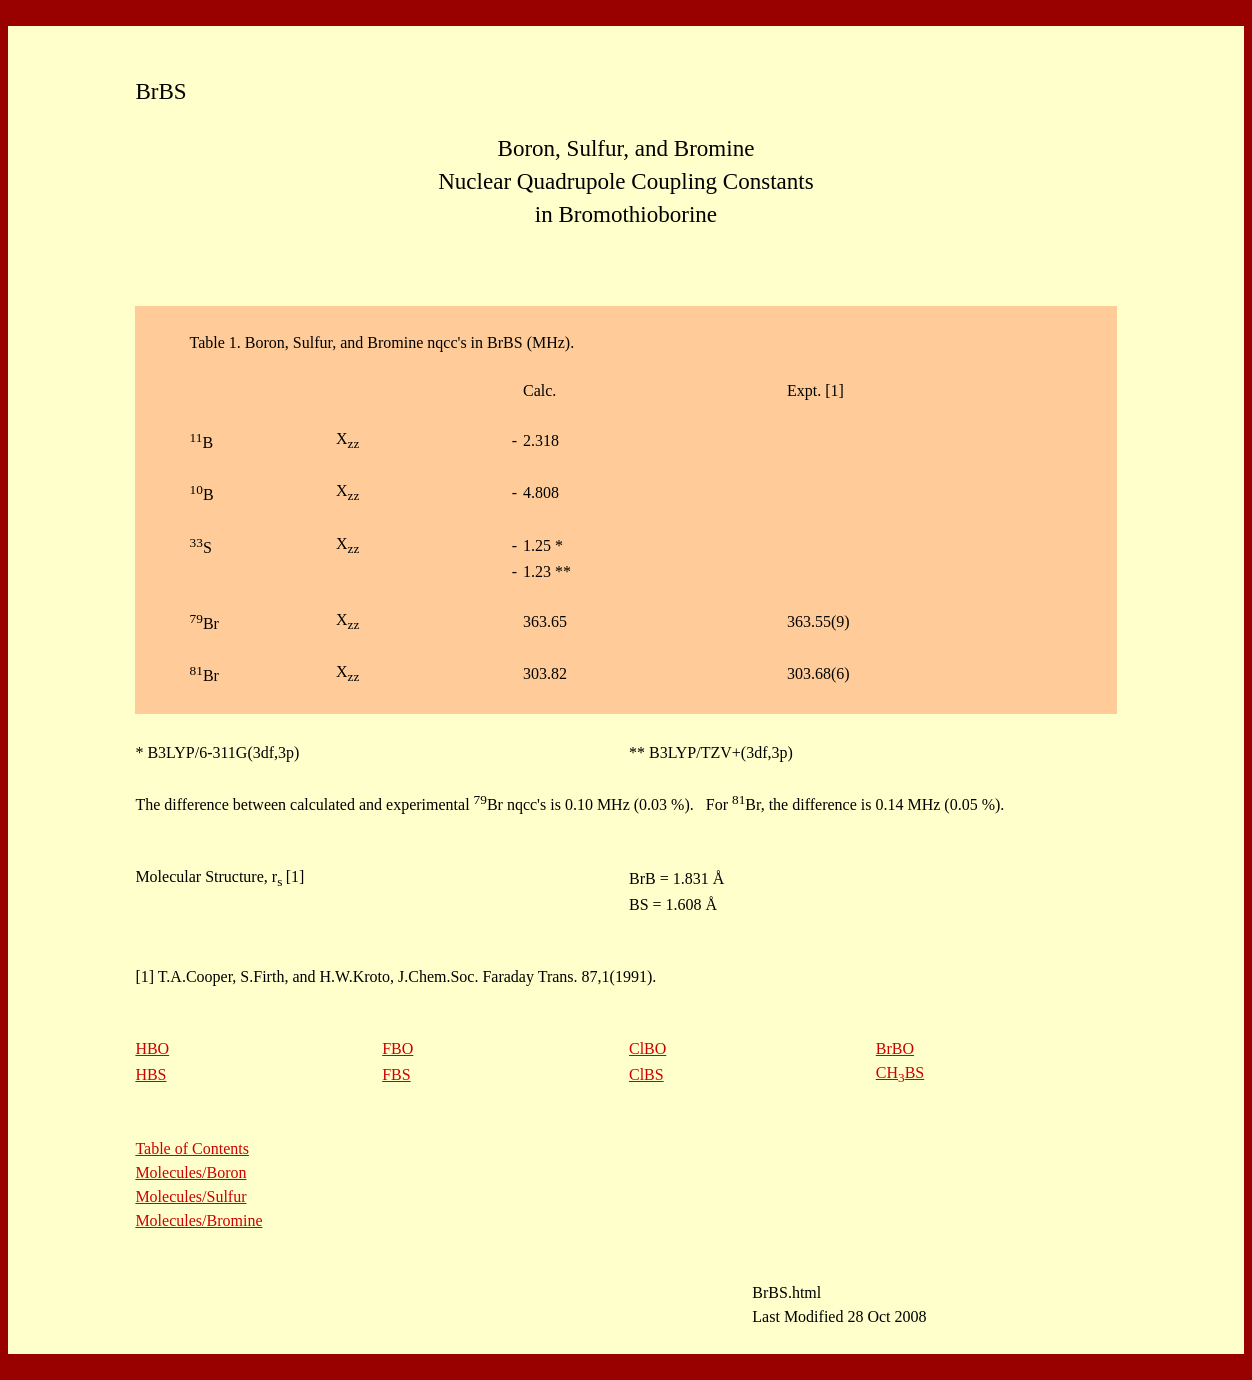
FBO (397, 1048)
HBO (152, 1048)
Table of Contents (192, 1148)
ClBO (647, 1048)
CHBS (900, 1072)
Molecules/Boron (190, 1172)
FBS (396, 1074)
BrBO (895, 1048)
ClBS (646, 1074)
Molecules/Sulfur (190, 1196)
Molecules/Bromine (198, 1220)
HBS (150, 1074)
